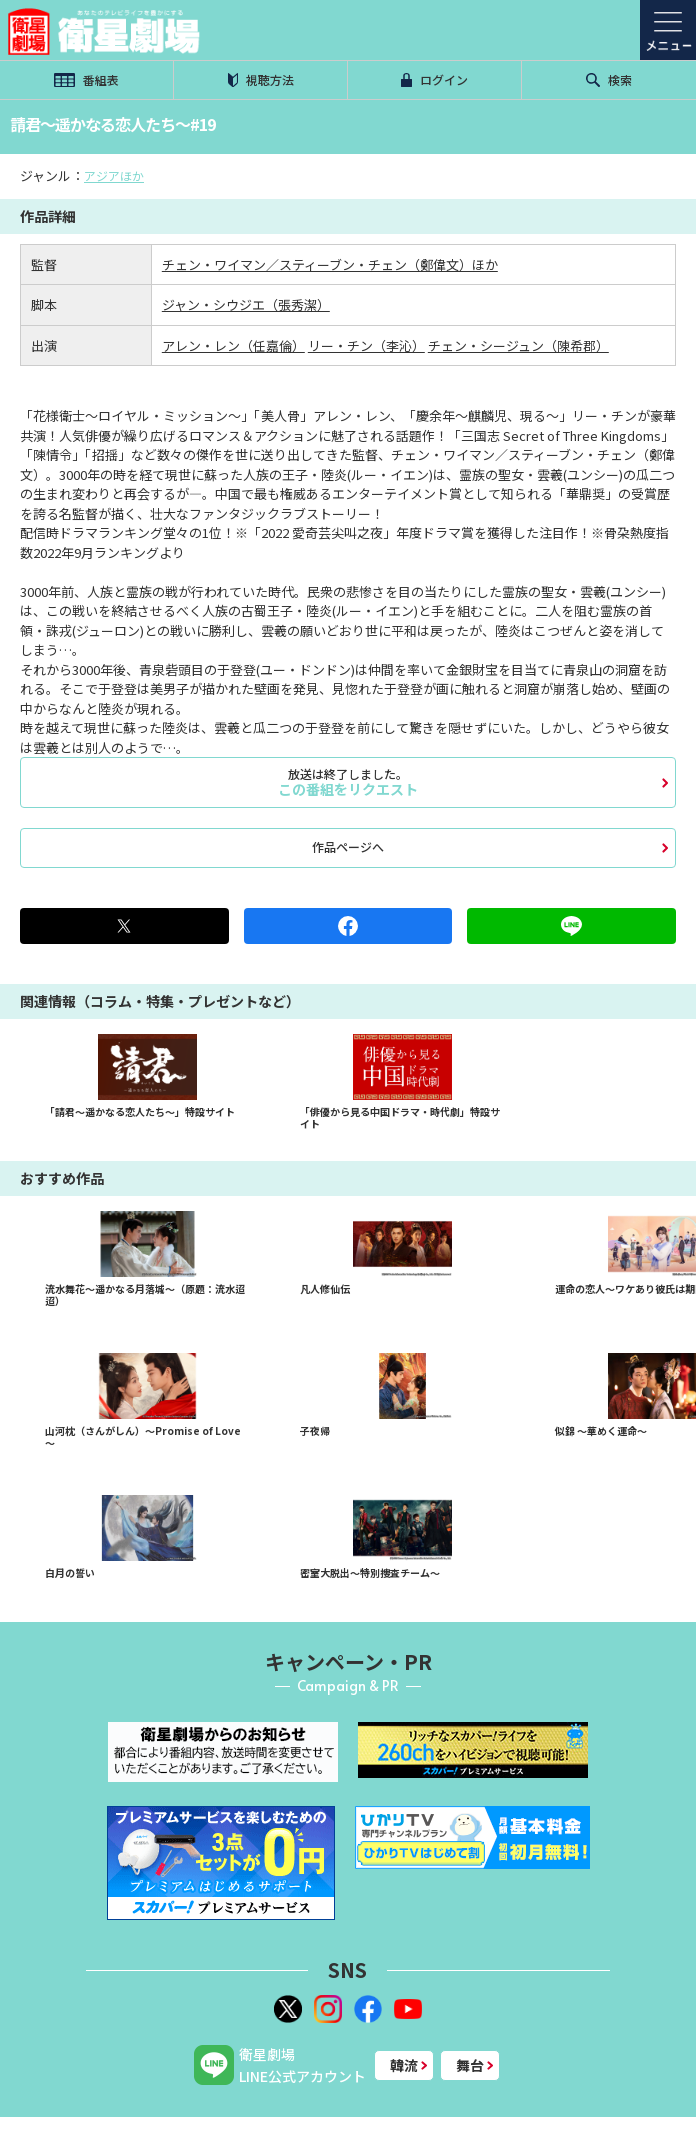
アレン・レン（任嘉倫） (233, 345)
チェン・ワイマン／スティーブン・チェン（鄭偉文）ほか (330, 264)
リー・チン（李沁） (366, 345)
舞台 (470, 2065)
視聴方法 (261, 79)
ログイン (435, 79)
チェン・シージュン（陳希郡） (518, 345)
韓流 (404, 2065)
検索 (609, 79)
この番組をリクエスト (348, 782)
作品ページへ (348, 846)
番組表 (86, 79)
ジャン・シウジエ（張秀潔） (246, 304)
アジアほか (114, 175)
